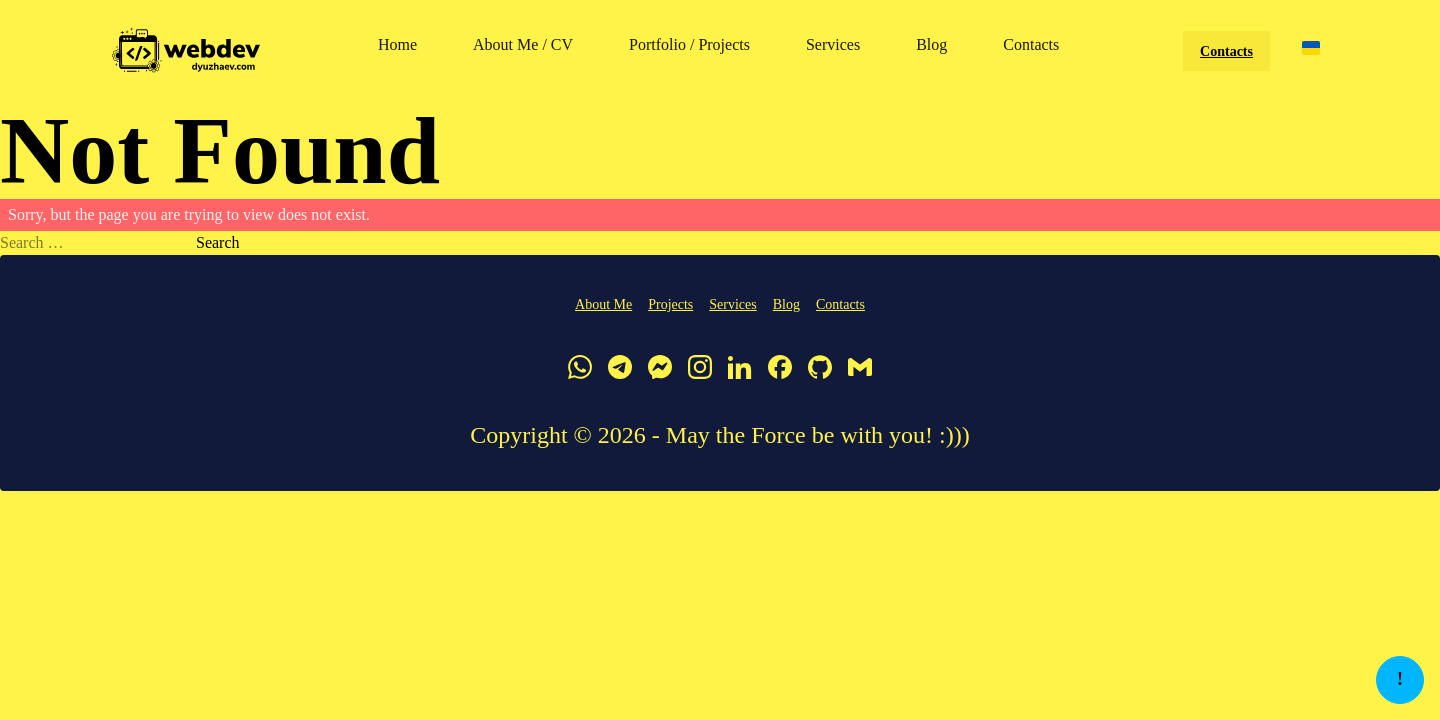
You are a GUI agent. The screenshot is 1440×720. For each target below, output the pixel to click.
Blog (931, 44)
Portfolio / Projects (689, 44)
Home (397, 44)
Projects (670, 304)
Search (218, 242)
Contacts (1031, 44)
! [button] (1400, 679)
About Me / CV (523, 44)
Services (833, 44)
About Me (603, 304)
